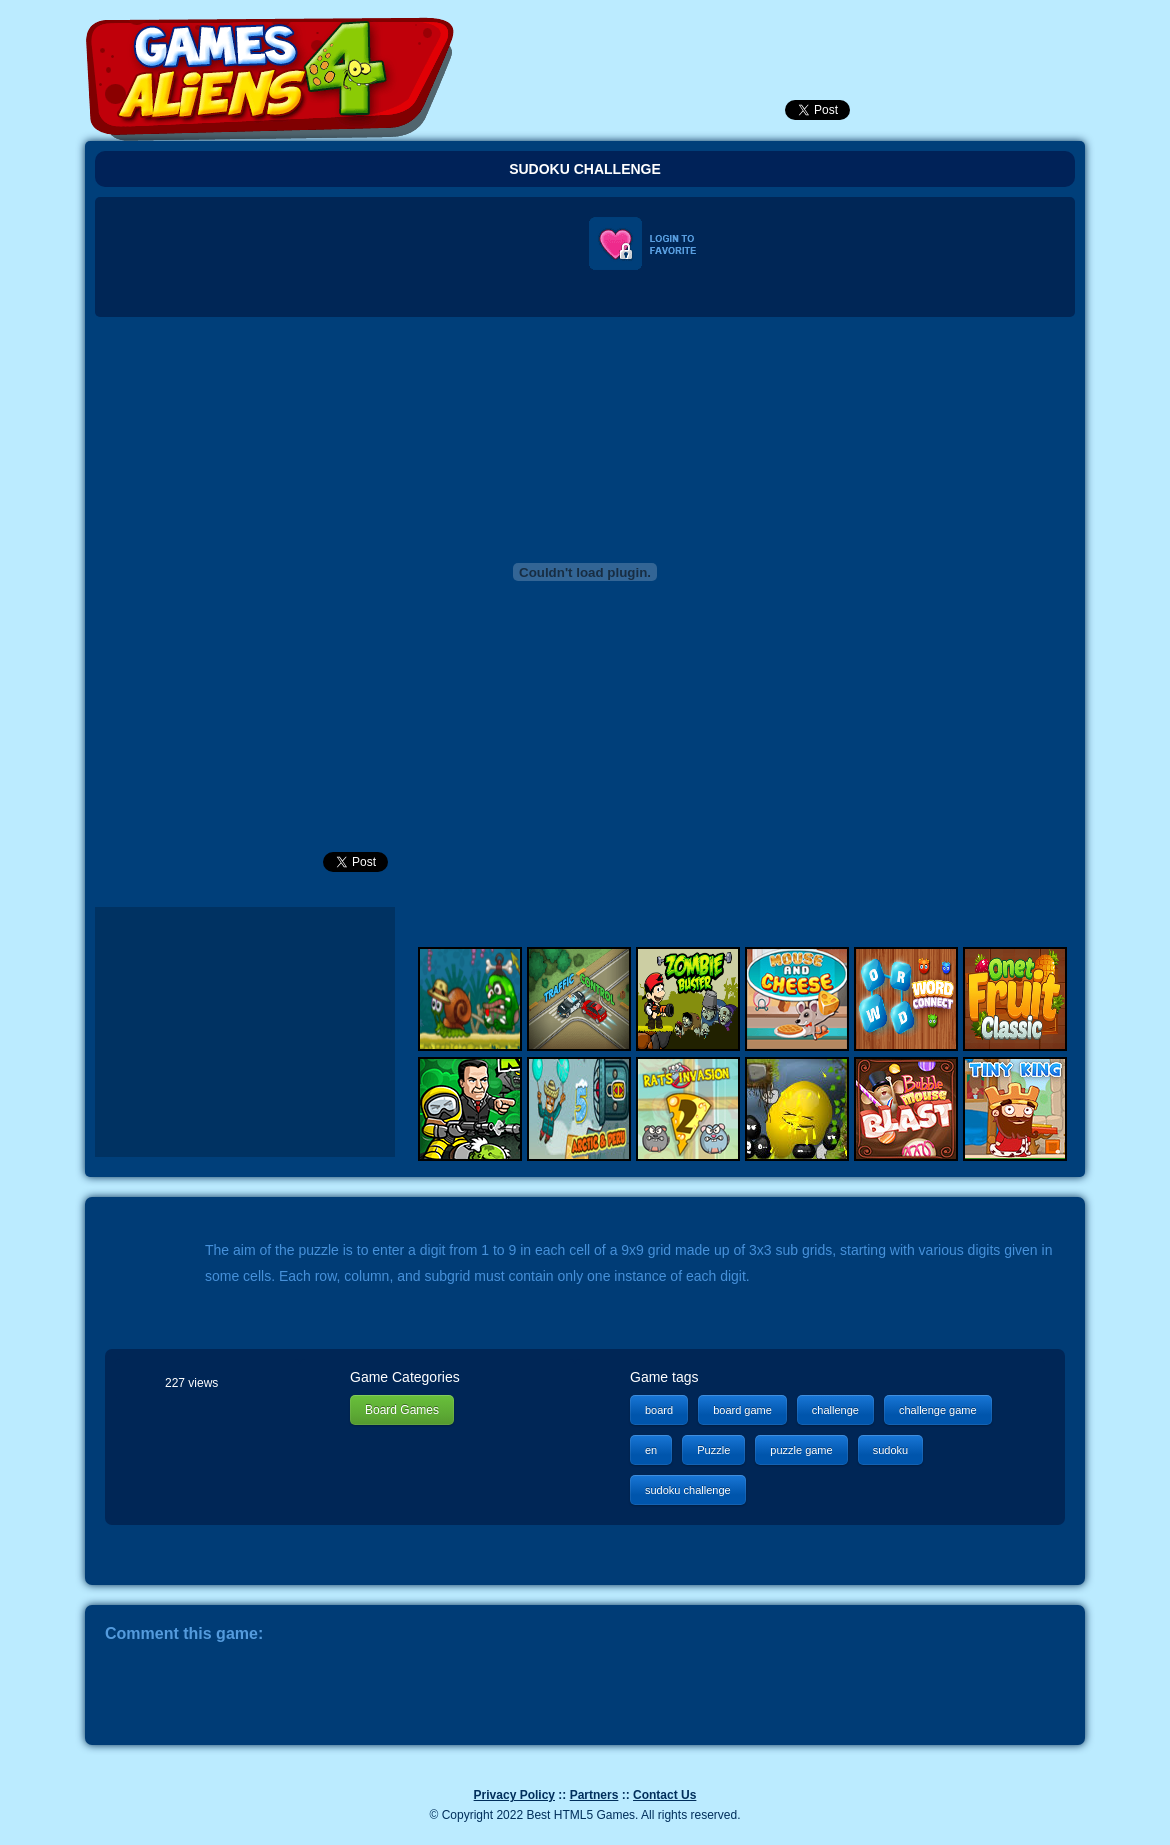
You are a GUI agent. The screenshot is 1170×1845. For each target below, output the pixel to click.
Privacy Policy (514, 1795)
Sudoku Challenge (585, 169)
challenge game (938, 1410)
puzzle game (801, 1450)
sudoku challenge (688, 1490)
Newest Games (720, 34)
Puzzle (713, 1450)
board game (742, 1410)
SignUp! (882, 34)
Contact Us (664, 1795)
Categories (997, 31)
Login (828, 34)
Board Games (402, 1410)
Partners (594, 1795)
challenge (835, 1410)
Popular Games (774, 34)
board (659, 1410)
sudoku (890, 1450)
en (651, 1450)
